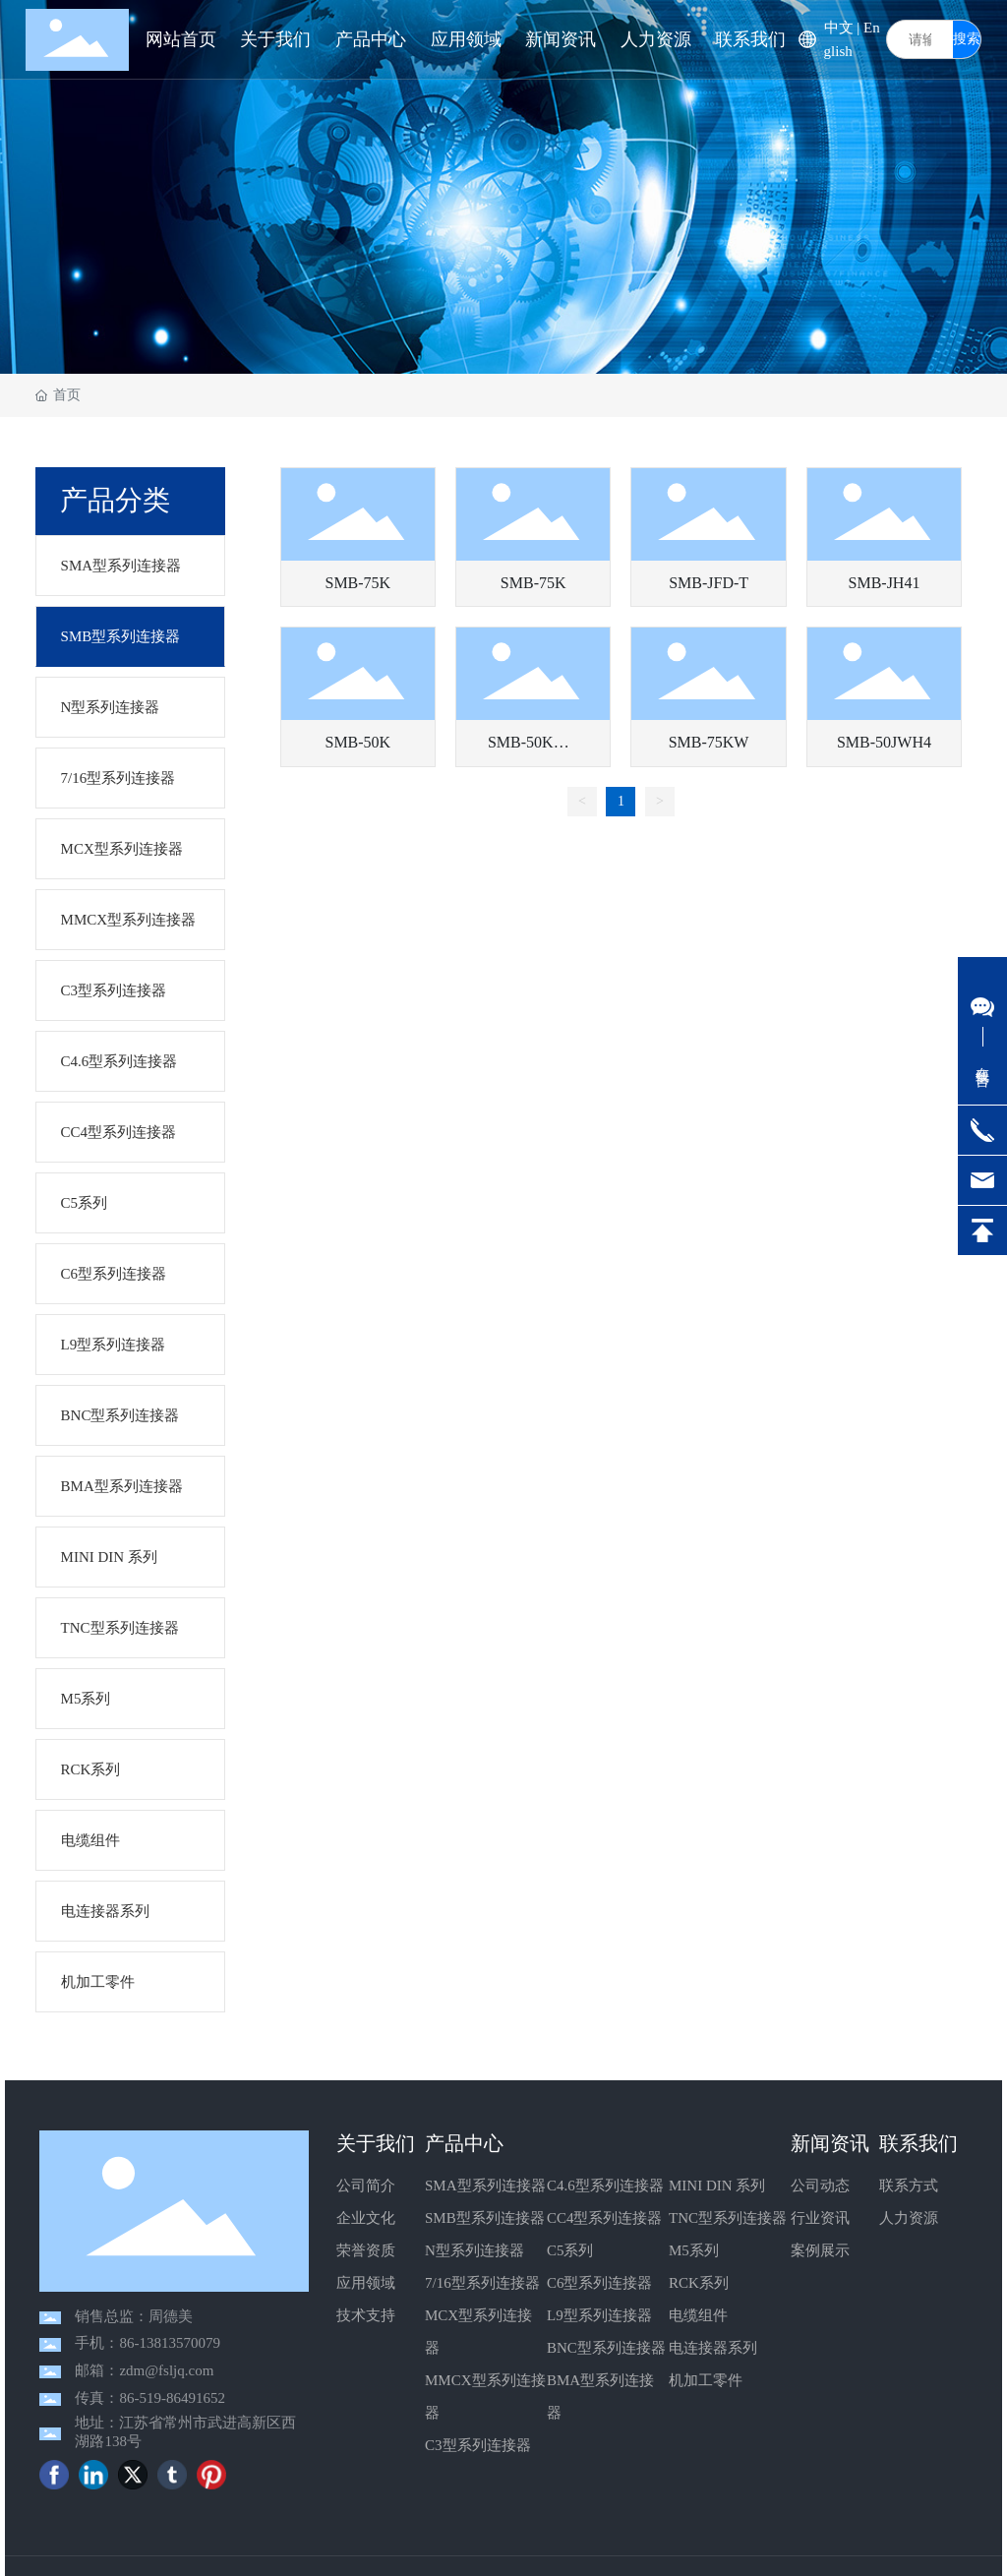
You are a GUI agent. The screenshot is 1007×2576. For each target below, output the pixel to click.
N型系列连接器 (474, 2250)
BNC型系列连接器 (606, 2348)
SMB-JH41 (884, 582)
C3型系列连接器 (478, 2445)
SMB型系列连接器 (485, 2218)
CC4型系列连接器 (605, 2218)
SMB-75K (357, 582)
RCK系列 (699, 2283)
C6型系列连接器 (600, 2283)
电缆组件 (698, 2315)
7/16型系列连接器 (482, 2283)
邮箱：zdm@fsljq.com (144, 2370)
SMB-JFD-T (708, 582)
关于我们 (375, 2143)
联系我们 (918, 2143)
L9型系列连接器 (599, 2315)
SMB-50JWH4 (884, 742)
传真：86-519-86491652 (150, 2398)
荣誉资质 (365, 2250)
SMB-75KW (709, 742)
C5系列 (570, 2250)
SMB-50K (357, 742)
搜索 (966, 38)
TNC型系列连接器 (728, 2218)
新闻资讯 (830, 2143)
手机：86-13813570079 (147, 2343)
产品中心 (464, 2143)
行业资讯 (820, 2218)
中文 (839, 27)
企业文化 (365, 2218)
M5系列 (694, 2250)
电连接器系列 (713, 2348)
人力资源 (908, 2218)
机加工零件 (705, 2380)
